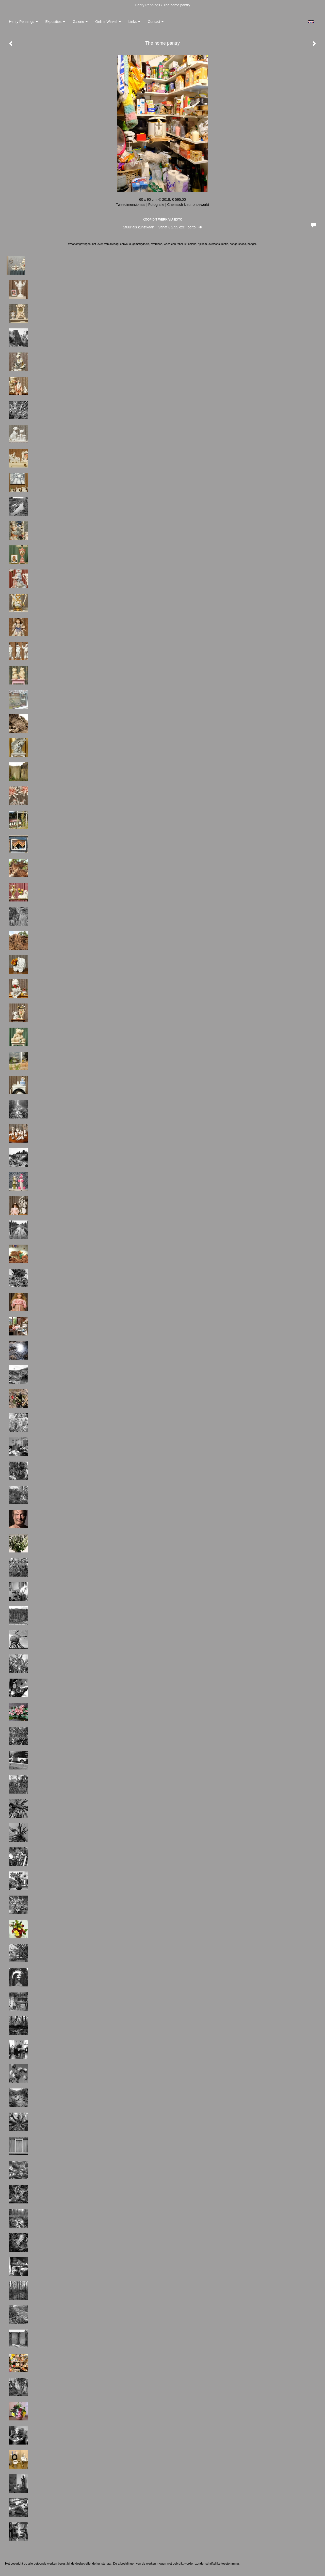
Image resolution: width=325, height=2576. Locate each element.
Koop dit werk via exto (162, 219)
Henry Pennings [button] (23, 22)
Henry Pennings (147, 5)
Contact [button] (156, 22)
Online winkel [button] (108, 22)
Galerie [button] (80, 22)
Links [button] (134, 22)
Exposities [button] (55, 22)
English (311, 21)
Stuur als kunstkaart (162, 227)
